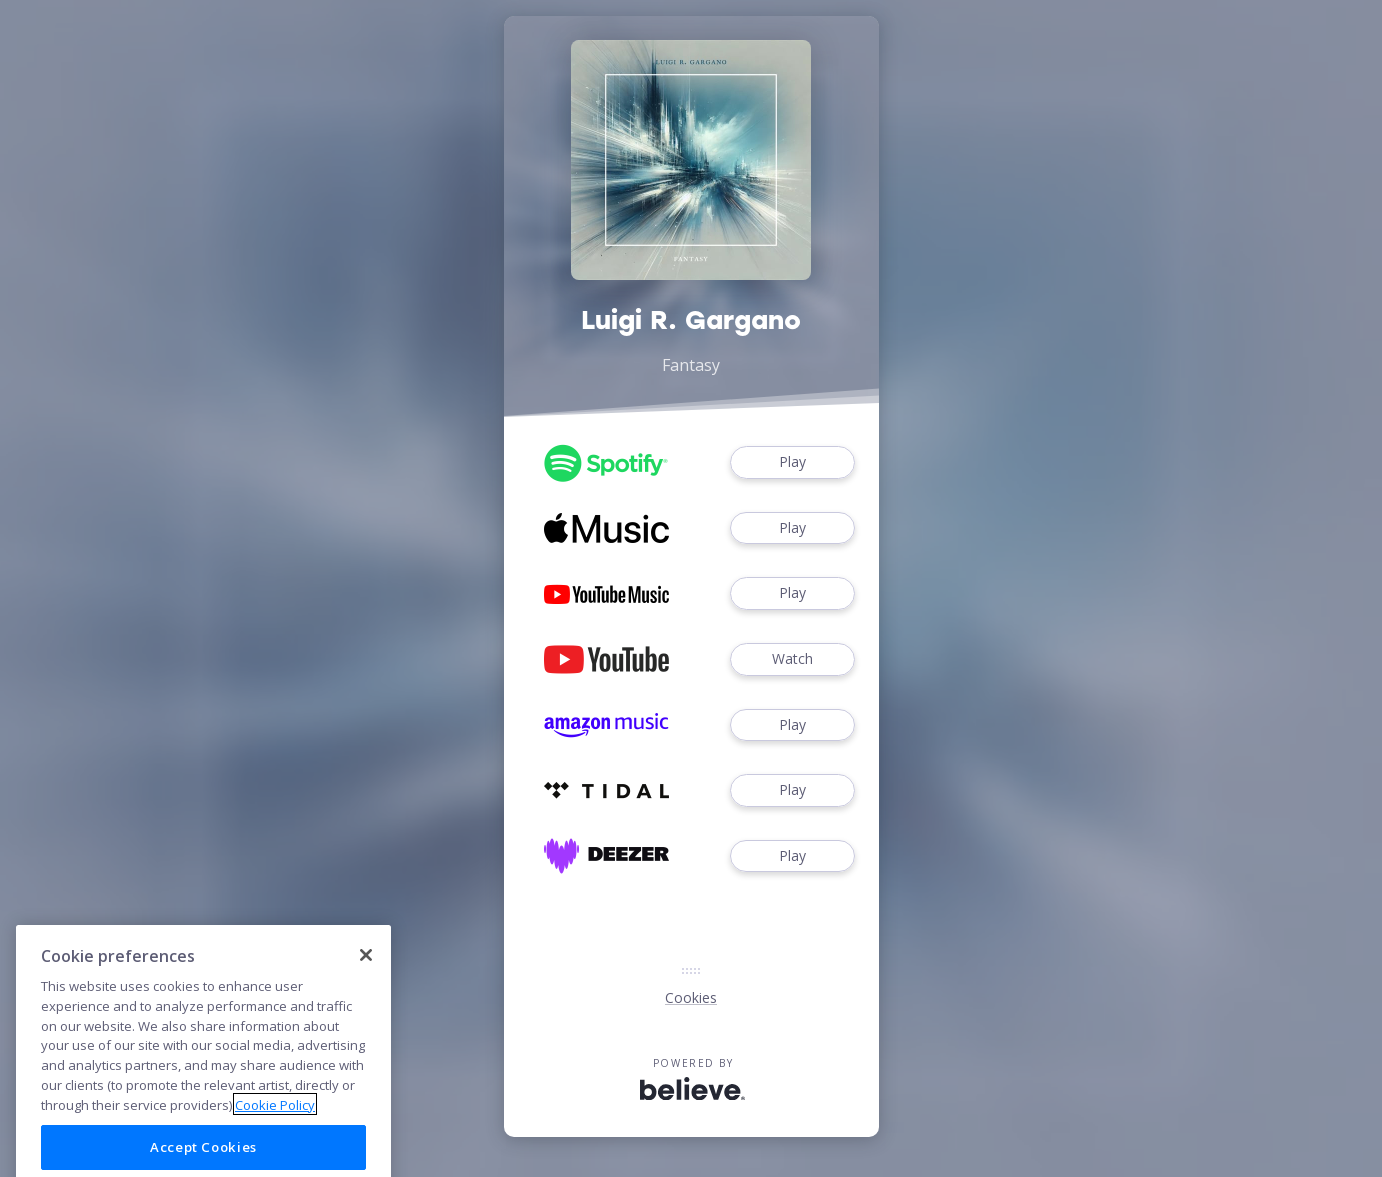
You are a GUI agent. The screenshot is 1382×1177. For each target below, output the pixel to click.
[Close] (366, 990)
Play (792, 462)
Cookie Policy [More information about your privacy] (275, 1140)
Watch (792, 659)
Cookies (691, 997)
